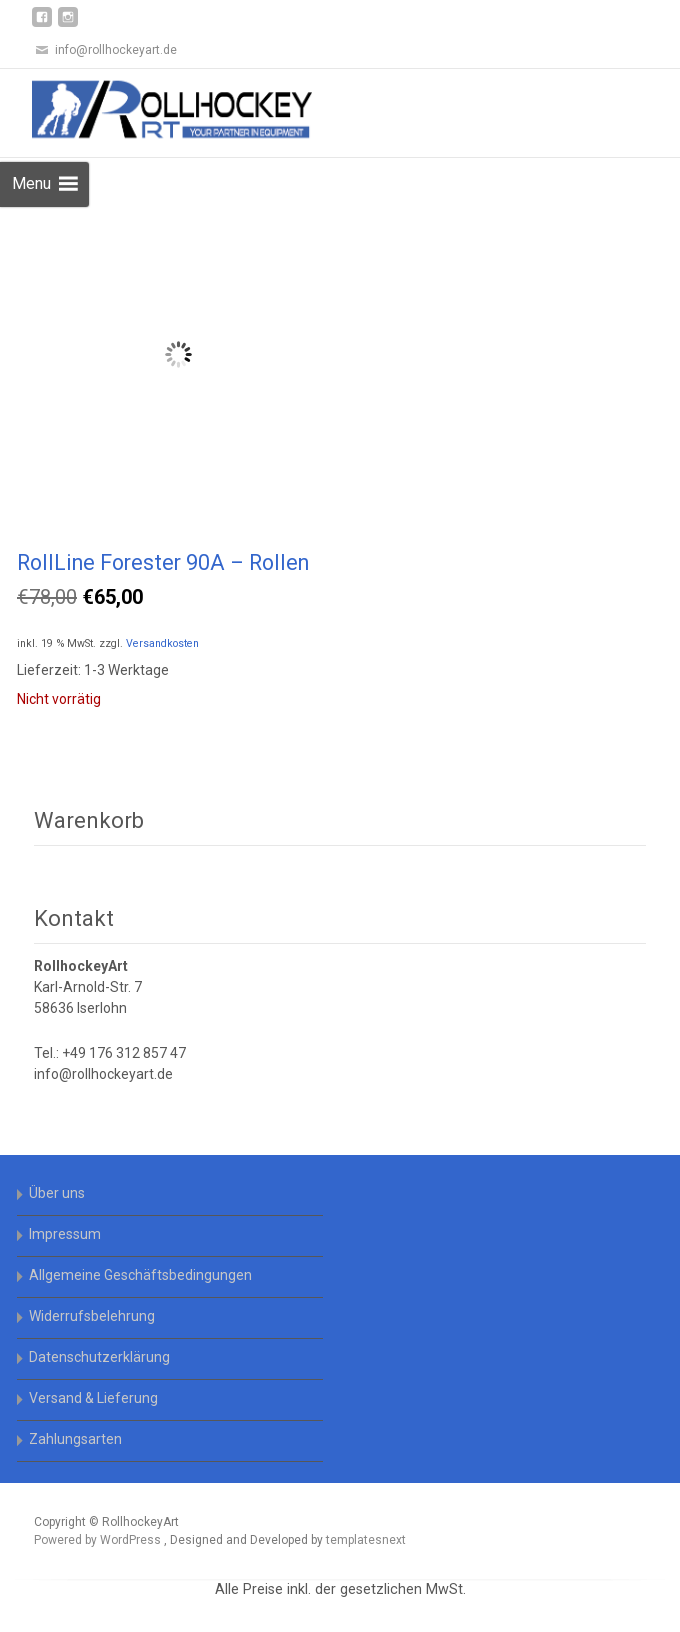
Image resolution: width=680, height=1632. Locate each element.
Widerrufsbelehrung (92, 1316)
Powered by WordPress (99, 1540)
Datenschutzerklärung (99, 1357)
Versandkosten (162, 643)
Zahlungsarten (75, 1439)
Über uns (57, 1193)
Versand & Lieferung (93, 1398)
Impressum (65, 1234)
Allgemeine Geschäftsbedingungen (140, 1275)
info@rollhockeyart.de (103, 1074)
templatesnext (366, 1540)
